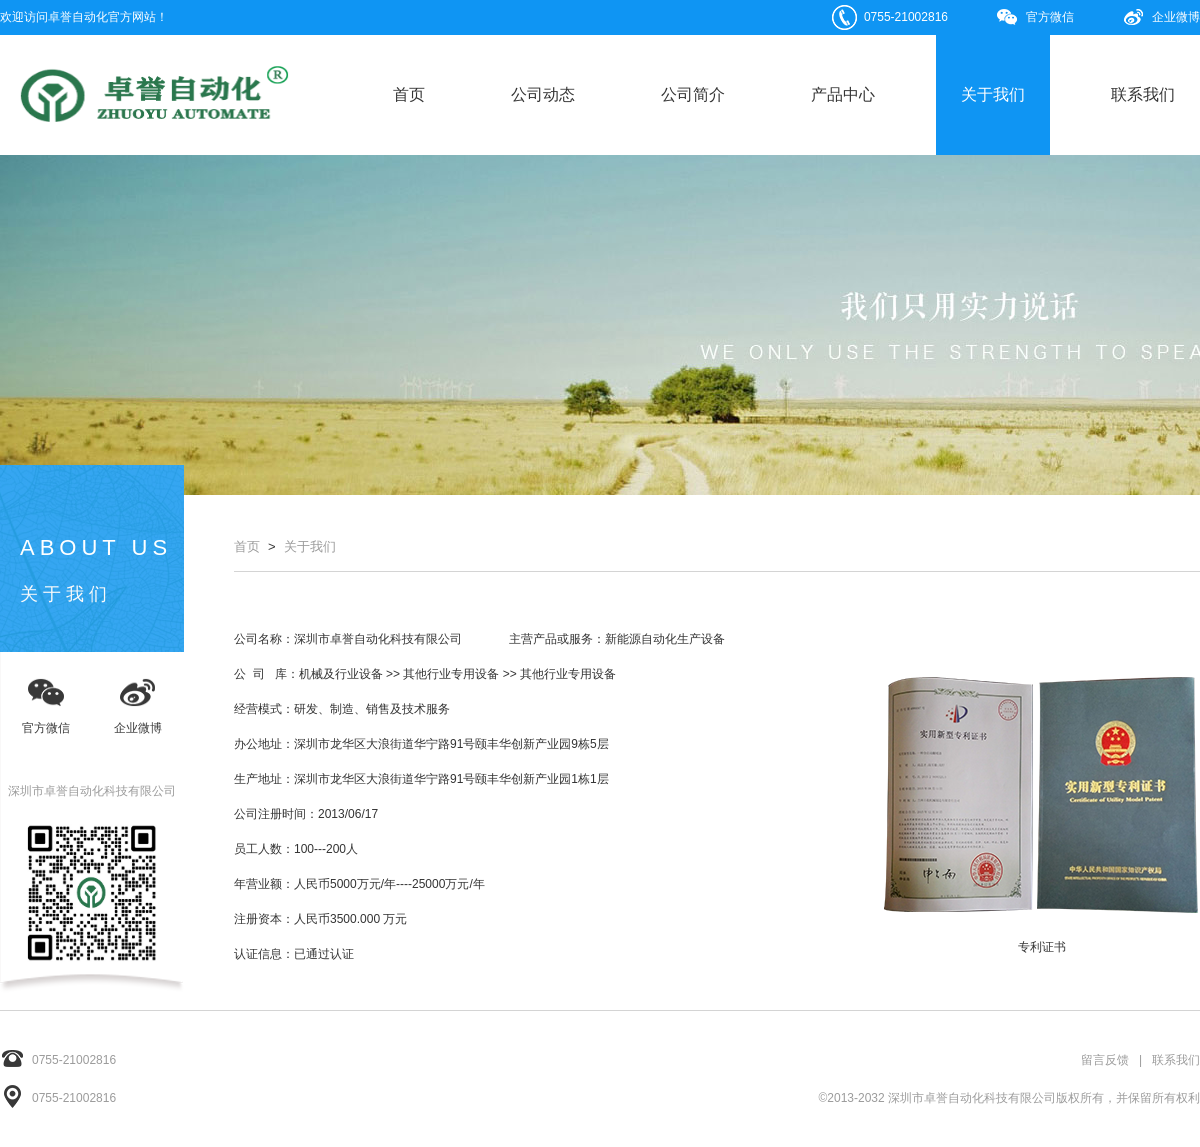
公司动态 (543, 94)
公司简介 (693, 94)
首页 (409, 94)
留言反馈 (1105, 1060)
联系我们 (1143, 94)
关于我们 (993, 94)
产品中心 (843, 94)
